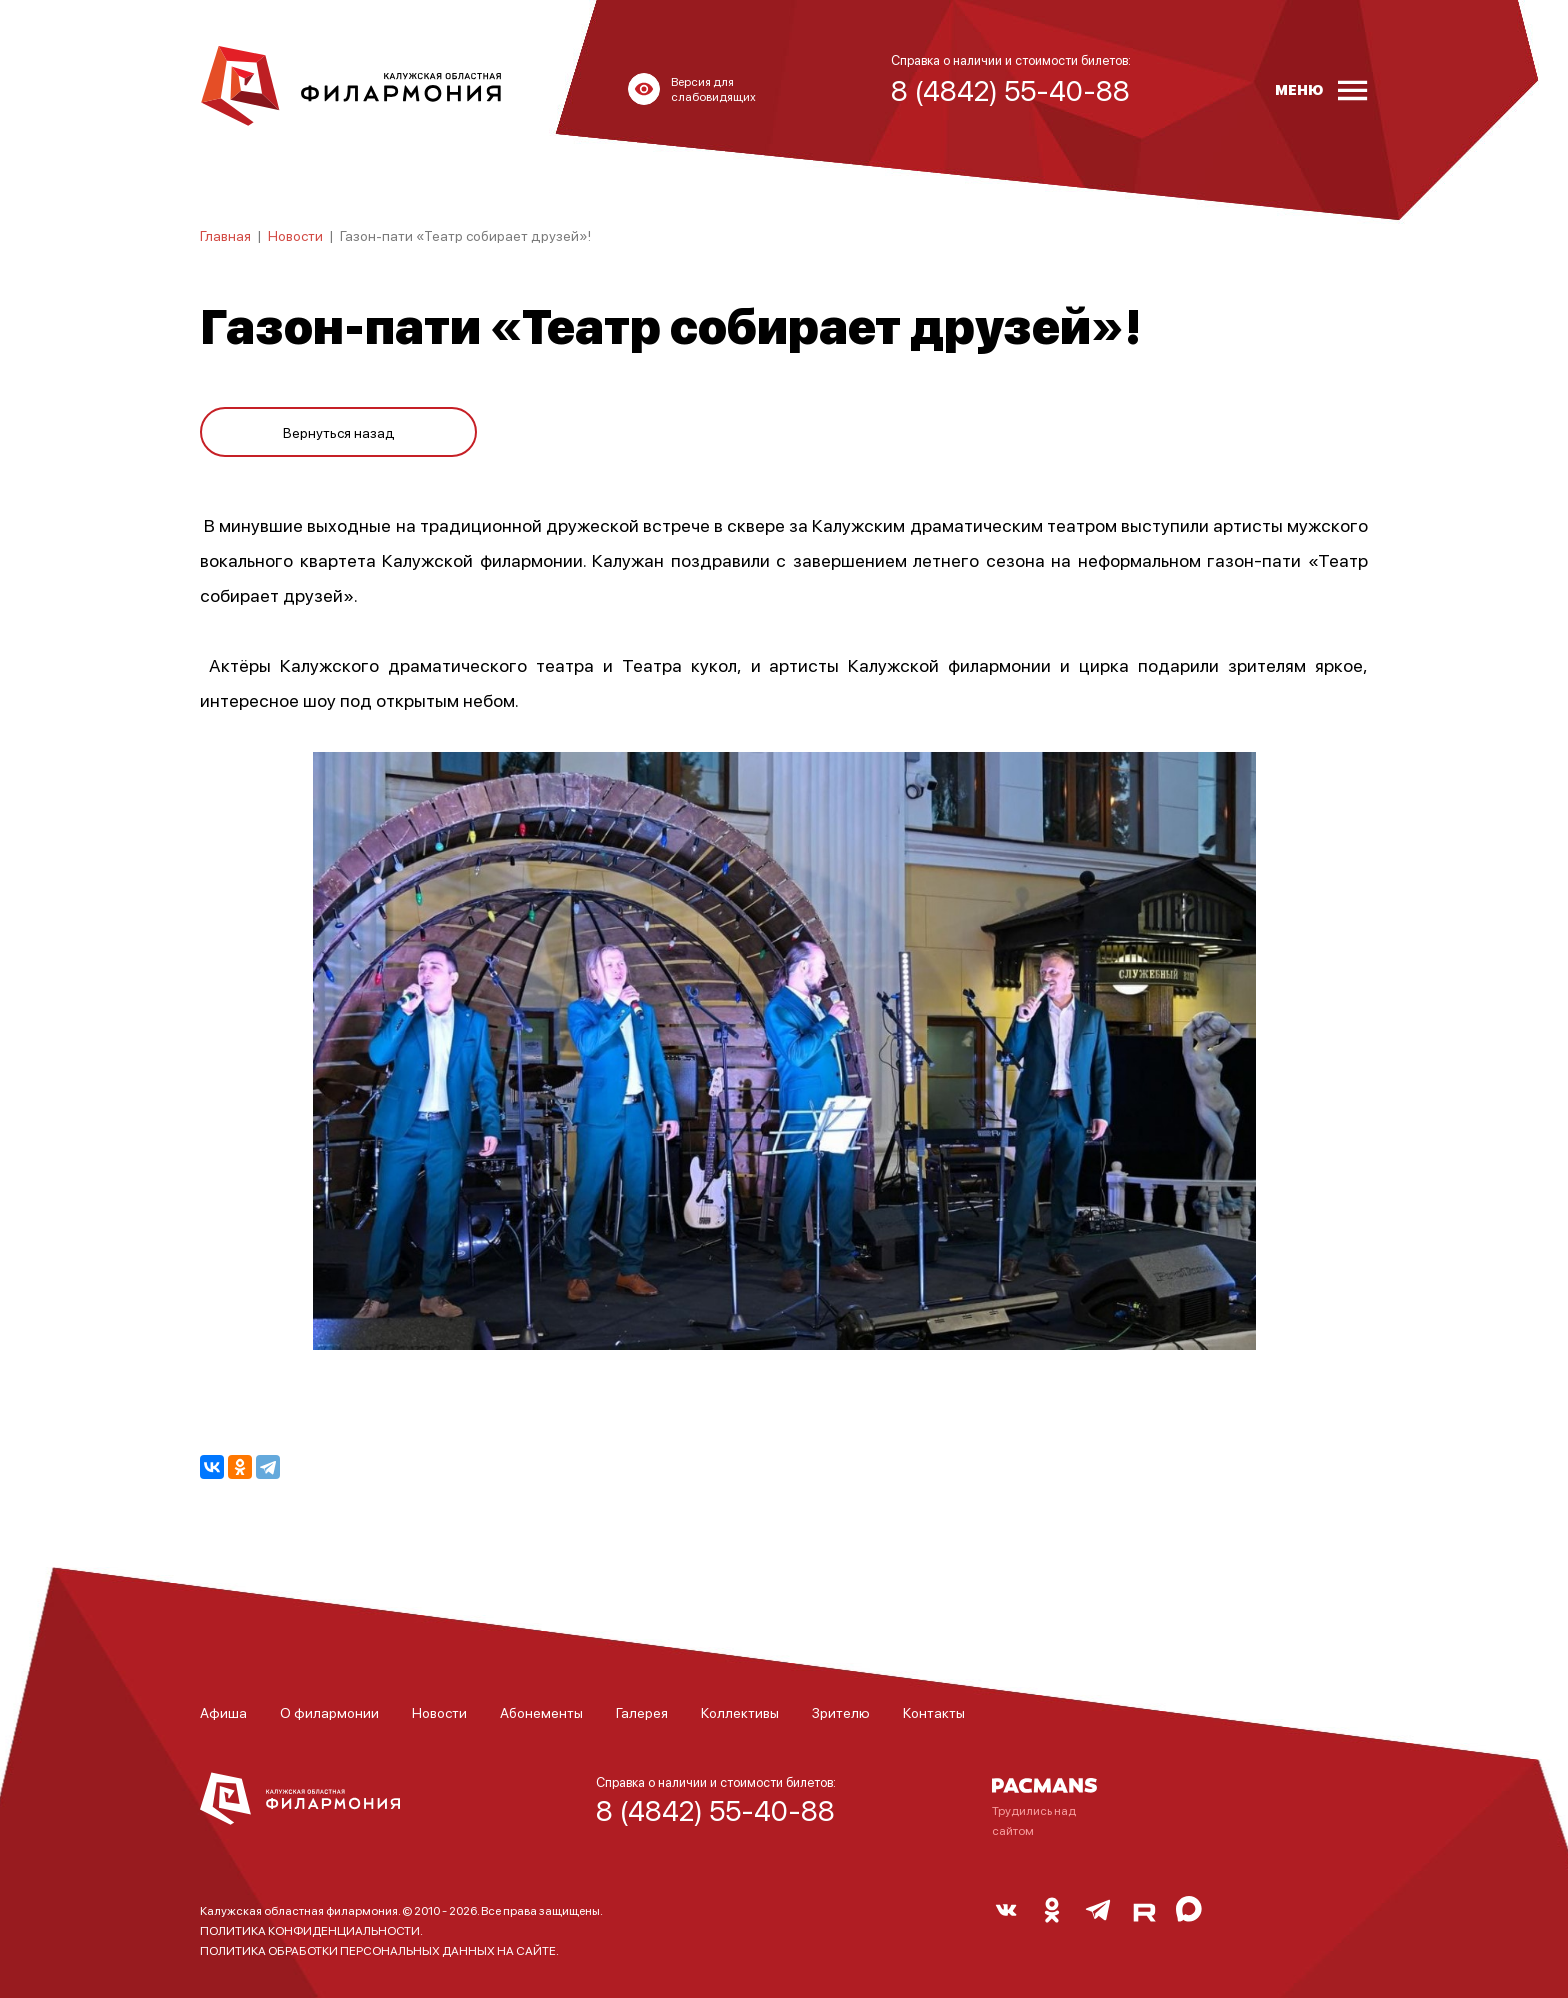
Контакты (934, 1712)
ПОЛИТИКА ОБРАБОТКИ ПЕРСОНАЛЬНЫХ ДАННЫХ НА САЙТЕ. (379, 1950)
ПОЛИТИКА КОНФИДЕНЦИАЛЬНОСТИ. (311, 1930)
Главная (225, 235)
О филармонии (329, 1712)
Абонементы (541, 1712)
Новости (295, 235)
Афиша (223, 1712)
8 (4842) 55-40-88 (715, 1810)
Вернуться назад (339, 422)
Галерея (642, 1712)
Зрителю (841, 1712)
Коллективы (740, 1712)
